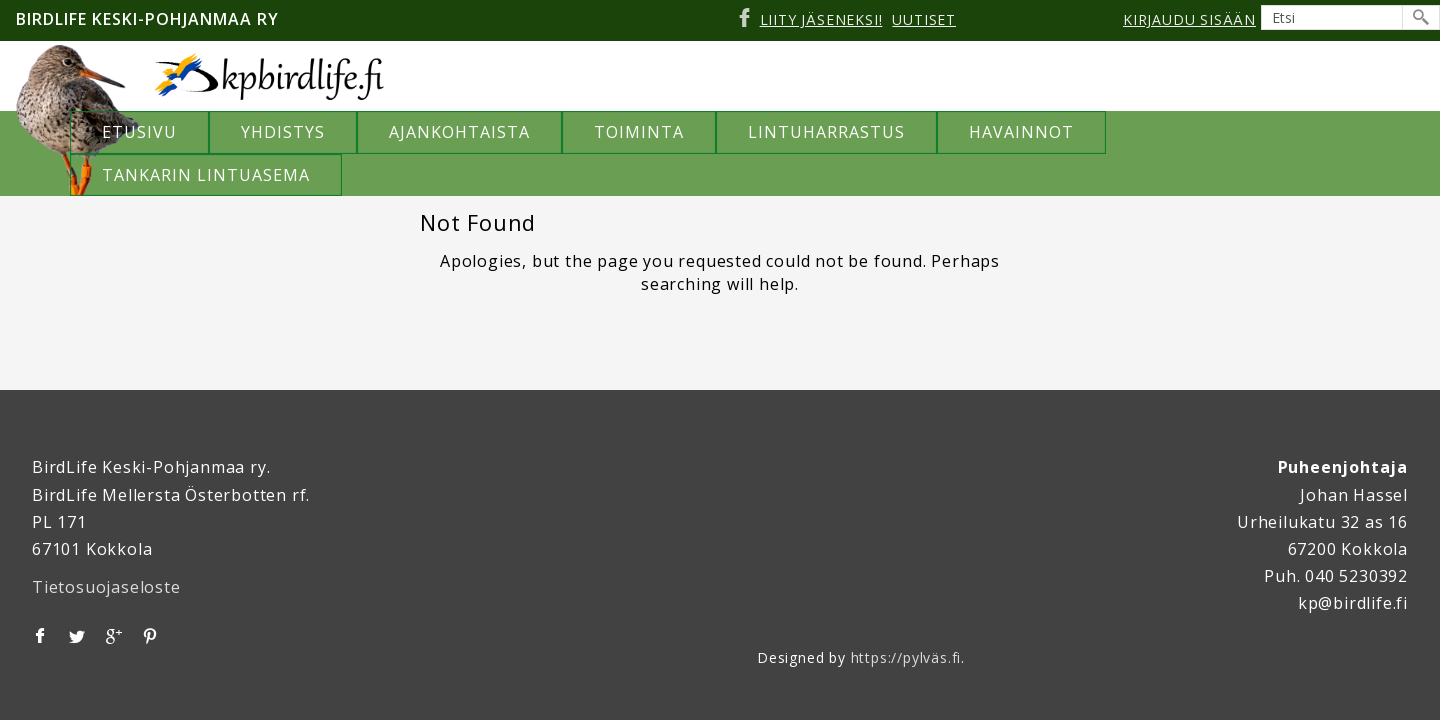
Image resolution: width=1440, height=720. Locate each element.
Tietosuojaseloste (106, 586)
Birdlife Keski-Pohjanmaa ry (147, 19)
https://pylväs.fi (906, 656)
